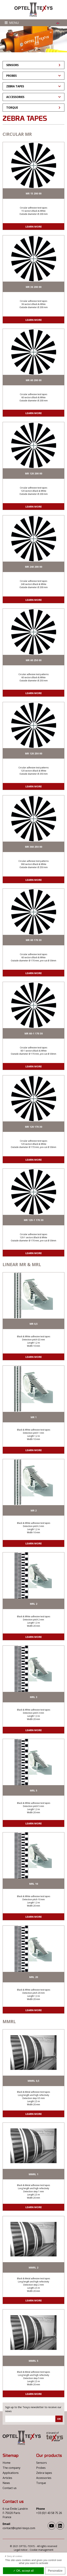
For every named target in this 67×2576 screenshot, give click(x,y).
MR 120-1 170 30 (33, 1220)
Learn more (33, 226)
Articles (7, 2478)
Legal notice (20, 2549)
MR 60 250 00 (33, 660)
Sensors (33, 65)
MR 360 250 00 (33, 846)
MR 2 (34, 1510)
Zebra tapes (33, 86)
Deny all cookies (13, 2556)
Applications (11, 2473)
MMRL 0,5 (33, 2080)
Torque (33, 107)
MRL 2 (33, 1603)
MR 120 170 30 (33, 1126)
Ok (59, 2418)
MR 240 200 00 (33, 566)
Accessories (33, 97)
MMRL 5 (33, 2360)
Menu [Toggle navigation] (12, 22)
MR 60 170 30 (33, 940)
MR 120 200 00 (33, 473)
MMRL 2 (33, 2267)
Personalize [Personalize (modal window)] (55, 2570)
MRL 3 (33, 1697)
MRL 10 (33, 1883)
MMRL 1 (33, 2174)
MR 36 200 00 (33, 287)
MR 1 (34, 1417)
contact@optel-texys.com (19, 2528)
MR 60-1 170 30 (34, 1033)
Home (6, 2463)
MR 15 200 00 (33, 193)
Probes (33, 76)
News (6, 2483)
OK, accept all (23, 2570)
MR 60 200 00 (33, 380)
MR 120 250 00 (33, 753)
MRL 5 (33, 1790)
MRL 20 (33, 1977)
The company (11, 2468)
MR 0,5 (34, 1323)
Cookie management (41, 2549)
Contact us (10, 2488)
